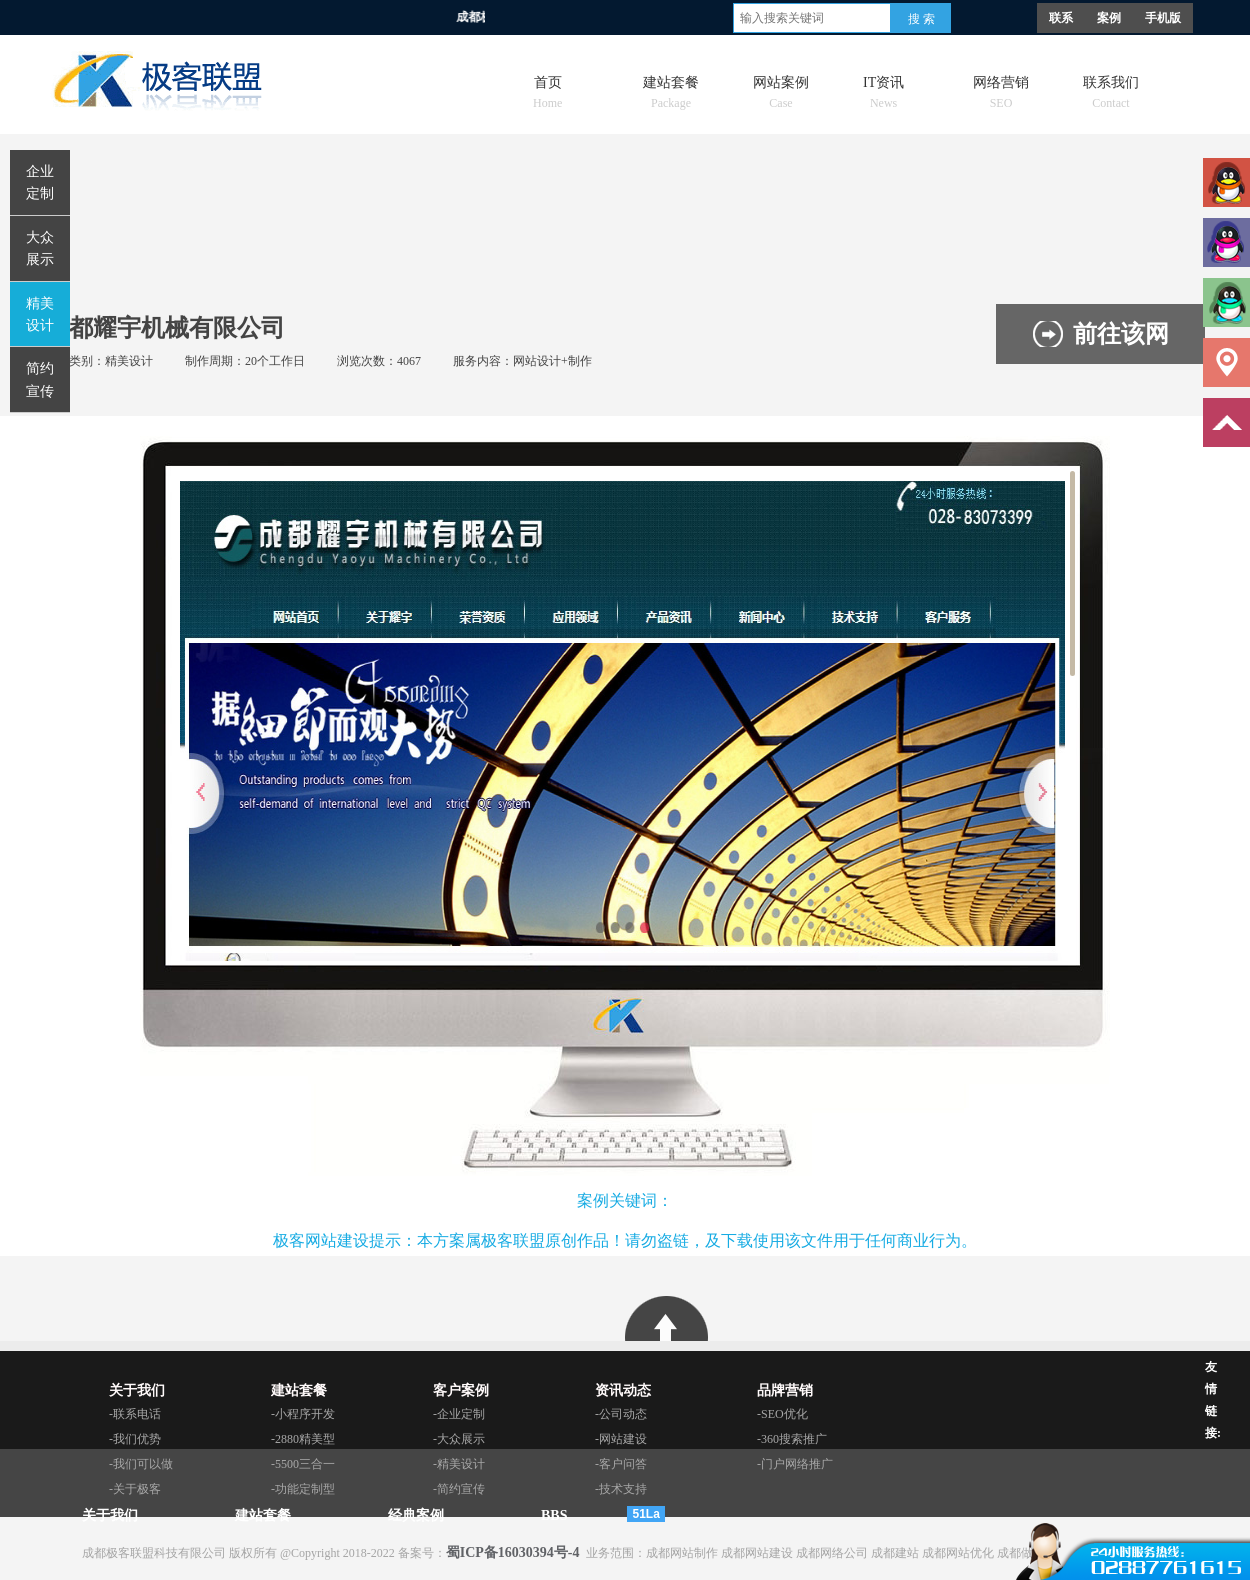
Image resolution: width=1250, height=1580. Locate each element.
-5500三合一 (303, 1464)
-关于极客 (135, 1489)
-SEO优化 (782, 1414)
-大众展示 (459, 1439)
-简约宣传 (459, 1489)
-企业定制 (459, 1414)
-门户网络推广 (795, 1464)
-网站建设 (621, 1439)
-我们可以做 (141, 1464)
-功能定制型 (303, 1489)
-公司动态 (621, 1414)
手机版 (1163, 18)
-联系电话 (135, 1414)
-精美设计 (459, 1464)
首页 (547, 87)
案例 (1109, 18)
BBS (554, 1515)
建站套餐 (671, 87)
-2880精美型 (303, 1439)
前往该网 (1121, 334)
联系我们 (1111, 87)
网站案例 (781, 87)
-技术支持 (621, 1489)
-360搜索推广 (792, 1439)
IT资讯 (883, 87)
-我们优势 (135, 1439)
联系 (1061, 18)
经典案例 (416, 1515)
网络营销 (1001, 87)
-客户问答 (621, 1464)
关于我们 (110, 1515)
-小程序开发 (303, 1414)
